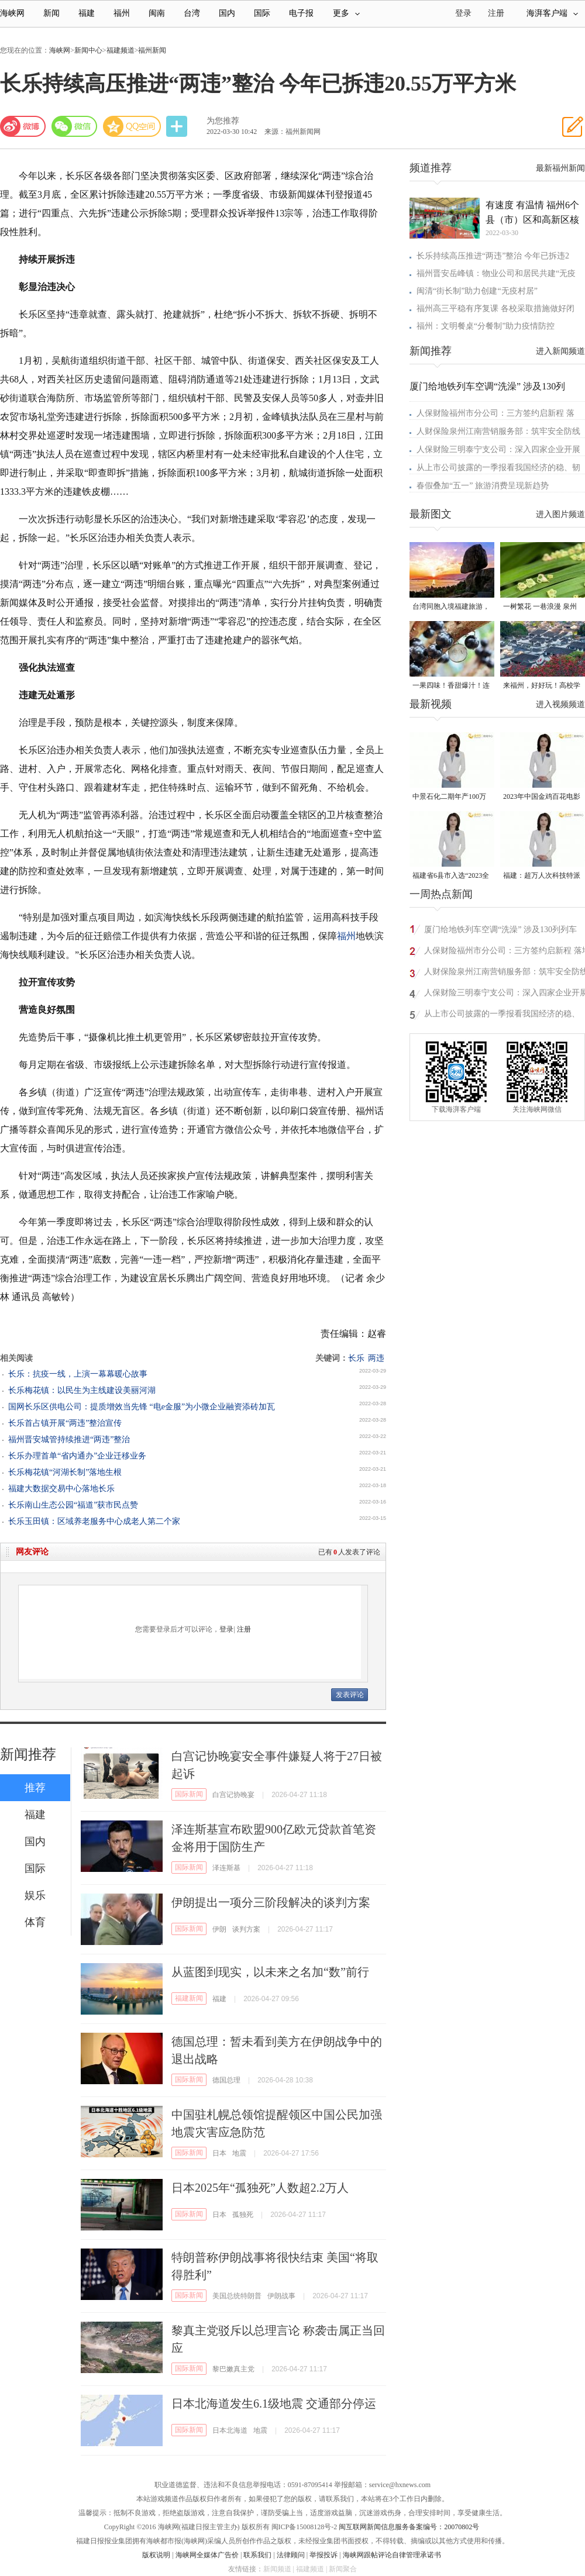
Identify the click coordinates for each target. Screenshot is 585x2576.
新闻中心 (88, 50)
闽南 (157, 13)
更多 (346, 13)
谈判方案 (246, 1929)
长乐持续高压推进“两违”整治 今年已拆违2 (493, 255)
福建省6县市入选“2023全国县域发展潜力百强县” (450, 876)
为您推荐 (223, 120)
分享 (178, 126)
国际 (262, 13)
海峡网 (12, 13)
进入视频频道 (560, 704)
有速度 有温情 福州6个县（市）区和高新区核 (532, 212)
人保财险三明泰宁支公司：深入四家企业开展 (498, 449)
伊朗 (219, 1929)
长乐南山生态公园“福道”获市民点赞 (73, 1505)
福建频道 (120, 50)
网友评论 (32, 1551)
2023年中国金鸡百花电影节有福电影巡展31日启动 (541, 797)
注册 (496, 13)
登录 (226, 1629)
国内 (227, 13)
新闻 (51, 13)
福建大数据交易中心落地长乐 (61, 1488)
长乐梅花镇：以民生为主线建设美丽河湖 (82, 1390)
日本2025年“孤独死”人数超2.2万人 (260, 2187)
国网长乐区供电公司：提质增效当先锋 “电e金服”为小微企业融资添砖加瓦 (141, 1406)
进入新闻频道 (560, 351)
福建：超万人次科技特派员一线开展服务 (541, 876)
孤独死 (242, 2215)
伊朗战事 (281, 2296)
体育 (35, 1922)
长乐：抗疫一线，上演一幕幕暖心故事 (77, 1374)
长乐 (356, 1358)
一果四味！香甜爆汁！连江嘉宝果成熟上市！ (451, 686)
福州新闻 (152, 50)
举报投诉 (323, 2555)
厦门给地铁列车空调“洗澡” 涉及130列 (487, 386)
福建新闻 (189, 1998)
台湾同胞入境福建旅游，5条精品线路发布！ (451, 607)
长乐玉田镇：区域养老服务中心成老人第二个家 (94, 1521)
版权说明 (156, 2555)
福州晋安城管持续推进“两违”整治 (69, 1439)
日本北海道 (229, 2430)
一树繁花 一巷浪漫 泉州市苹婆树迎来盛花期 (540, 607)
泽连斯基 (226, 1868)
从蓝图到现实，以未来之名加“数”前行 (270, 1971)
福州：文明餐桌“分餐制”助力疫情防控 (486, 326)
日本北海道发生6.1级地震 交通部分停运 (273, 2403)
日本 (219, 2153)
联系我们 (257, 2555)
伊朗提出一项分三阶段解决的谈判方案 (270, 1902)
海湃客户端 (552, 13)
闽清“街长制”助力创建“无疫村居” (477, 291)
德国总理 (226, 2080)
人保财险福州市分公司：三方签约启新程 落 (495, 413)
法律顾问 (291, 2555)
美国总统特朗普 (236, 2296)
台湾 (192, 13)
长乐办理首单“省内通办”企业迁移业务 (77, 1455)
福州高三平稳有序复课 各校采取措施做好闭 (495, 308)
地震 (239, 2153)
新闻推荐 (28, 1754)
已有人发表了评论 (349, 1552)
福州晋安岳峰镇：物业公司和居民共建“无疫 (496, 273)
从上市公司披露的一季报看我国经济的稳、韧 (498, 467)
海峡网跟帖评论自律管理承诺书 (392, 2555)
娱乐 (35, 1895)
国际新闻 (189, 1794)
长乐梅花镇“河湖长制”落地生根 (65, 1472)
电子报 (301, 13)
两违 (376, 1358)
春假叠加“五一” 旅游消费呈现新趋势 (483, 485)
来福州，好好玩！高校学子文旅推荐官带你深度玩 (541, 686)
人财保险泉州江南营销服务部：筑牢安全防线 (498, 431)
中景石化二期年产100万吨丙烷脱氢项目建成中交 (451, 797)
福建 (86, 13)
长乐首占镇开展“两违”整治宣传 (65, 1423)
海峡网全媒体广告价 (207, 2555)
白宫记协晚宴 (233, 1795)
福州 (121, 13)
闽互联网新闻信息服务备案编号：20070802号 (409, 2527)
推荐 (35, 1788)
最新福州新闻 (560, 168)
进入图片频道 (560, 514)
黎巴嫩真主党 (233, 2369)
